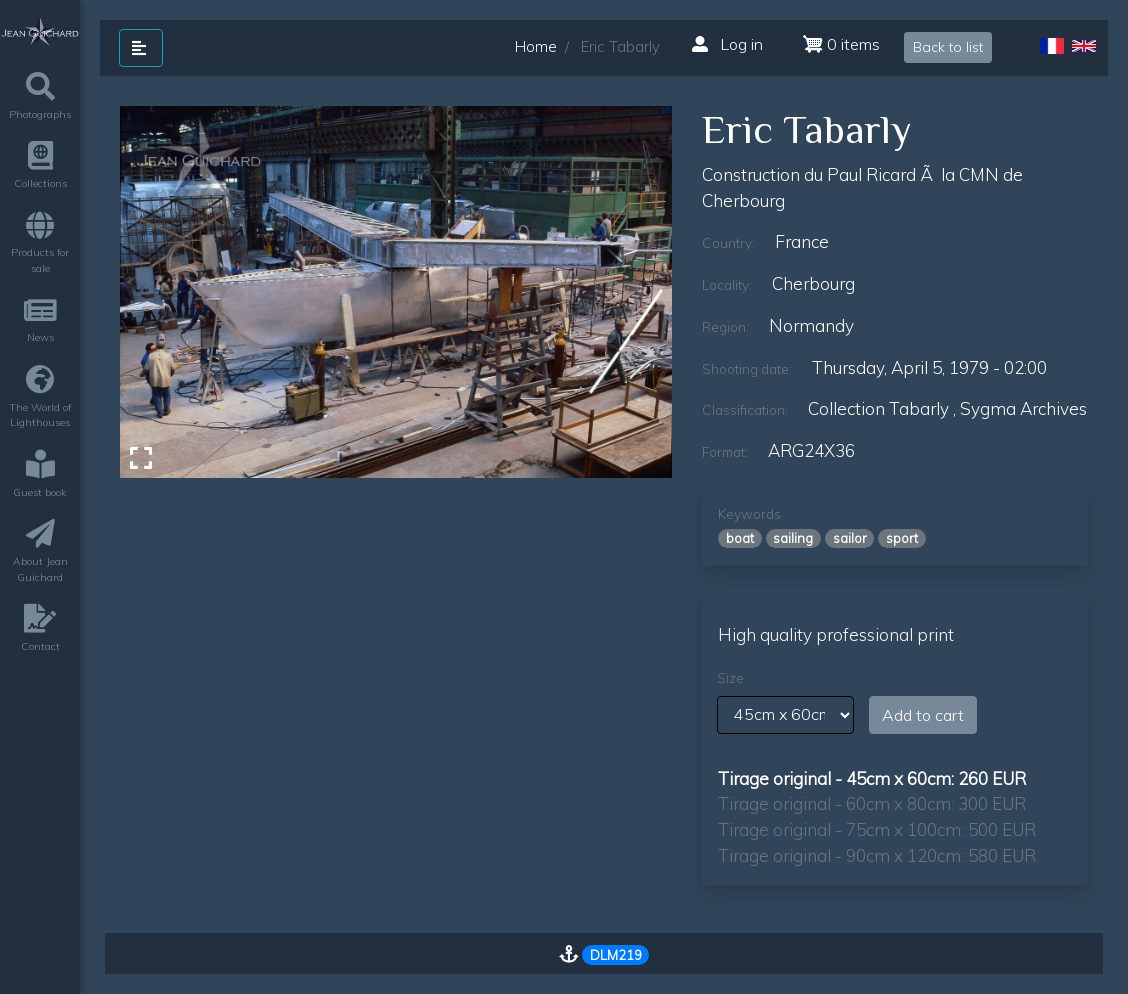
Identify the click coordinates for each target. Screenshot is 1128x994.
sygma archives (1023, 408)
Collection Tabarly (878, 408)
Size (730, 678)
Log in (727, 44)
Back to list (948, 47)
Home (536, 46)
